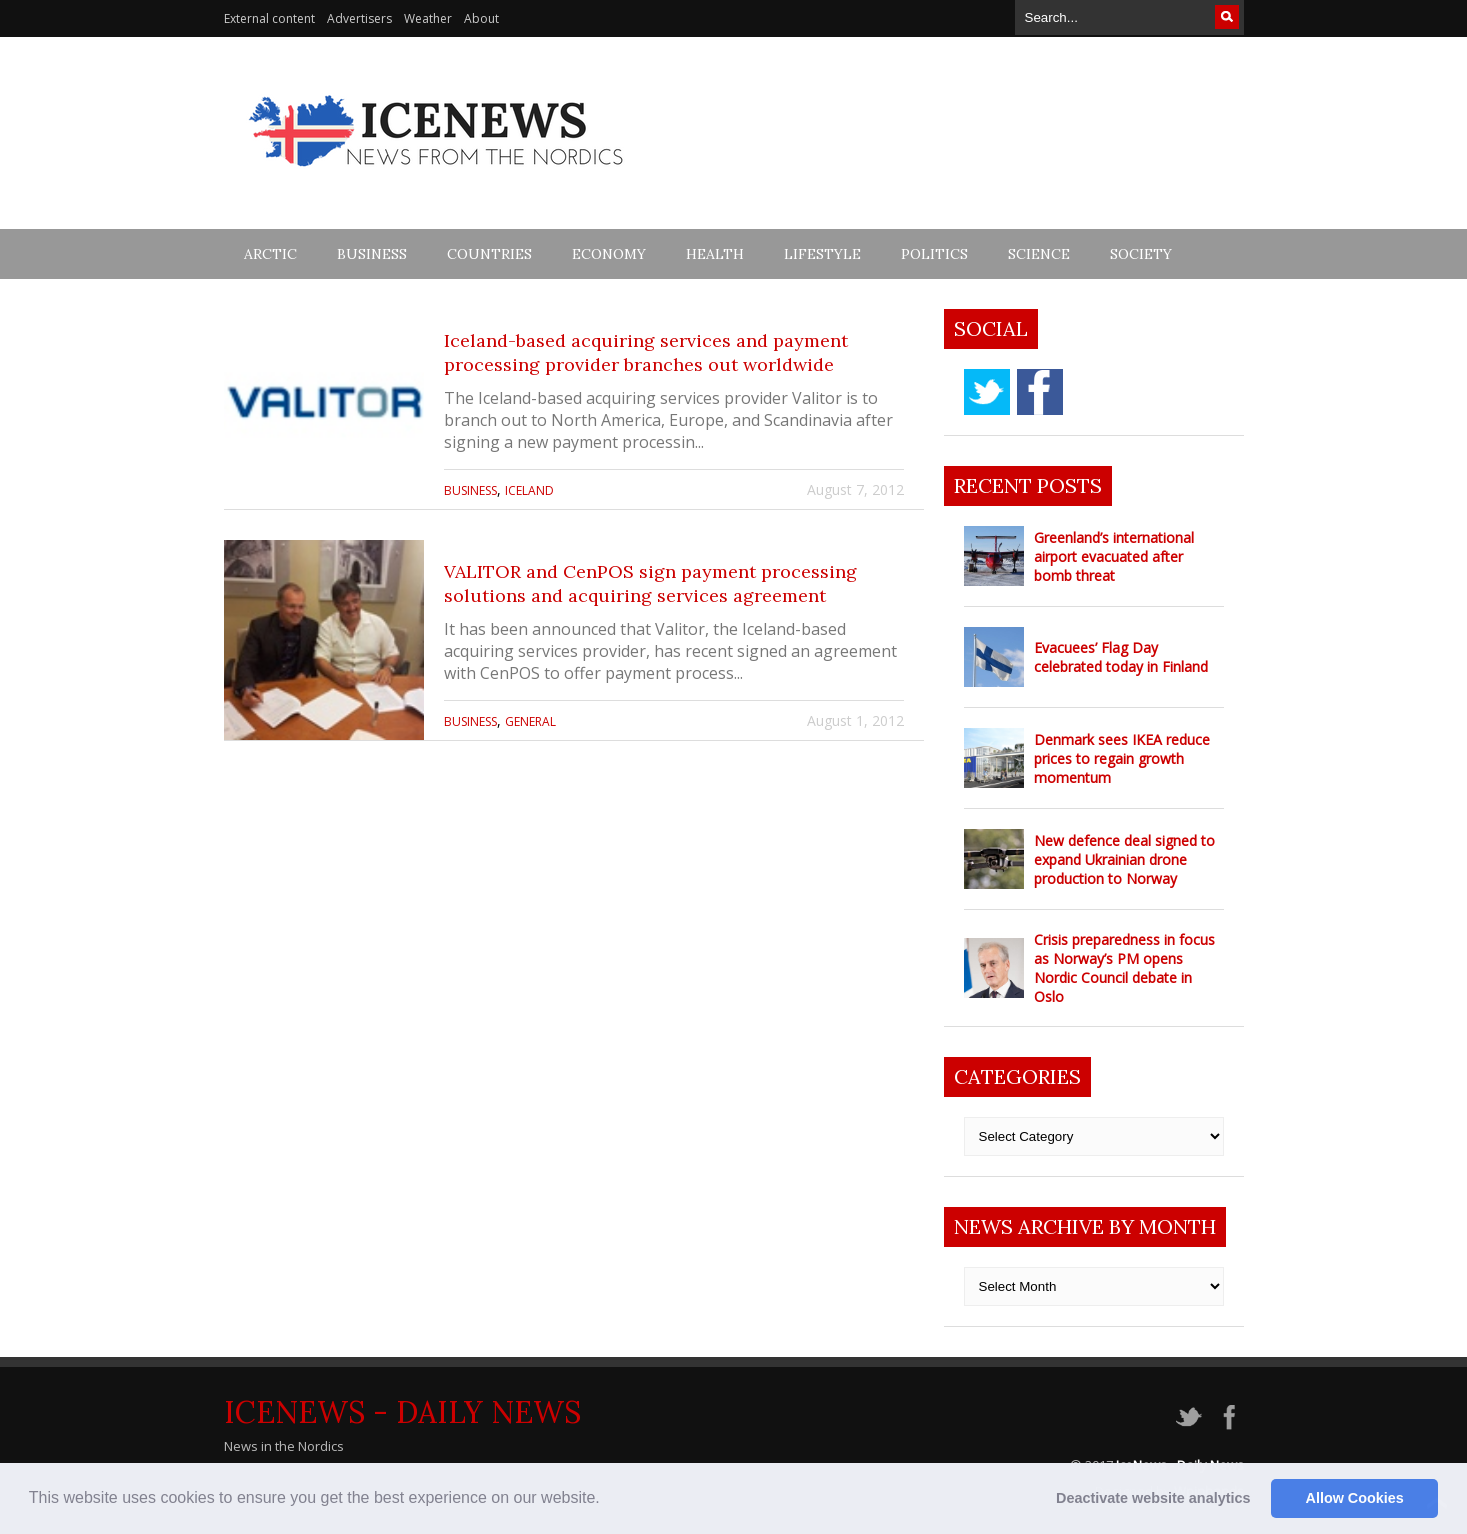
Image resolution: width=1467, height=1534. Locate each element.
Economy (609, 254)
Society (1141, 254)
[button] (607, 1500)
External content (269, 18)
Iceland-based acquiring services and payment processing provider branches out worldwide (646, 352)
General (530, 721)
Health (715, 254)
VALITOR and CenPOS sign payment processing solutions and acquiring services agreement (650, 583)
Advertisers (359, 18)
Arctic (270, 254)
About (481, 18)
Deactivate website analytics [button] (1153, 1498)
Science (1039, 254)
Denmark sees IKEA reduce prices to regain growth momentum (1122, 758)
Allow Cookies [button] (1355, 1498)
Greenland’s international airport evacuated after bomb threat (1114, 556)
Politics (934, 254)
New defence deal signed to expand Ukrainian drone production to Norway (1124, 859)
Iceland (529, 490)
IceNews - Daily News (402, 1412)
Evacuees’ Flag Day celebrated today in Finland (1121, 657)
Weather (428, 18)
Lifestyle (822, 254)
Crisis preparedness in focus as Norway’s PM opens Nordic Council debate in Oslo (1124, 968)
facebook (1040, 392)
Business (372, 254)
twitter (987, 392)
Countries (489, 254)
